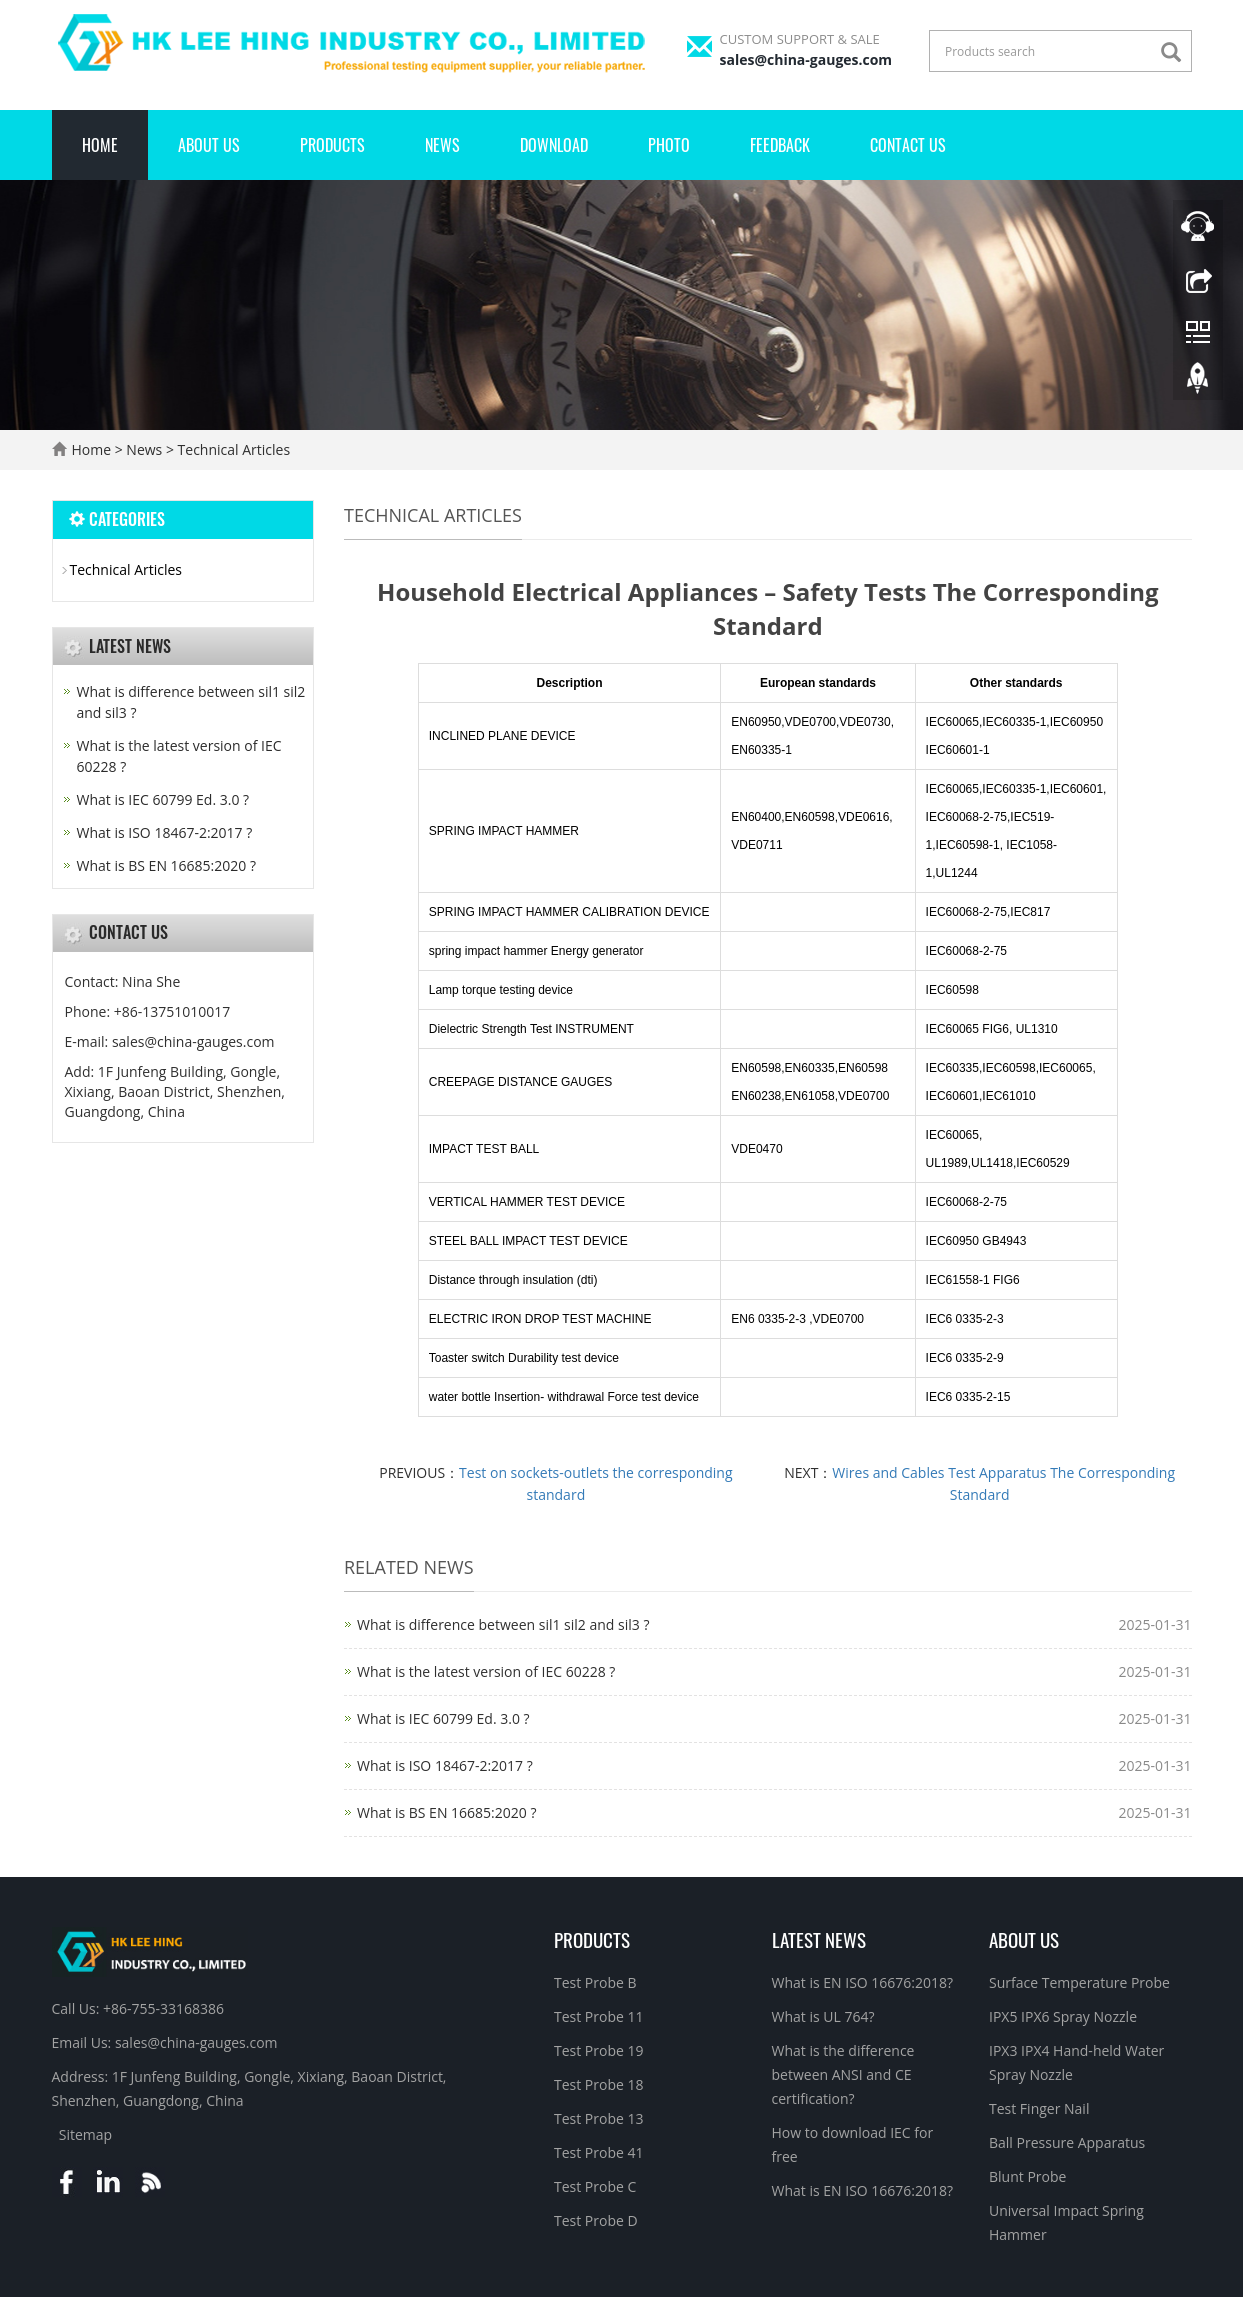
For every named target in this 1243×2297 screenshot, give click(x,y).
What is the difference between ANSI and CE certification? (843, 2074)
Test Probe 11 (599, 2016)
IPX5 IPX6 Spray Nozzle (1063, 2016)
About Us (209, 145)
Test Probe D (596, 2220)
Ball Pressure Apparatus (1067, 2142)
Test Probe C (595, 2186)
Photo (669, 145)
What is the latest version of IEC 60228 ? (486, 1671)
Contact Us (908, 145)
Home (100, 145)
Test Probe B (595, 1982)
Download (554, 145)
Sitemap (85, 2134)
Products (332, 145)
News (442, 145)
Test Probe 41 (599, 2152)
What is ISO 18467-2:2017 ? (445, 1765)
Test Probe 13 (599, 2118)
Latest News (819, 1939)
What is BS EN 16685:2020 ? (446, 1812)
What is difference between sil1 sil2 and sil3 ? (503, 1624)
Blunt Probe (1027, 2176)
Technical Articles (232, 449)
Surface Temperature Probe (1079, 1982)
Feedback (780, 145)
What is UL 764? (823, 2016)
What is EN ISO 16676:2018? (863, 1982)
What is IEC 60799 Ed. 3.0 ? (443, 1718)
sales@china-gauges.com (806, 59)
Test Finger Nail (1039, 2108)
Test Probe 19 (599, 2050)
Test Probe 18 (599, 2084)
